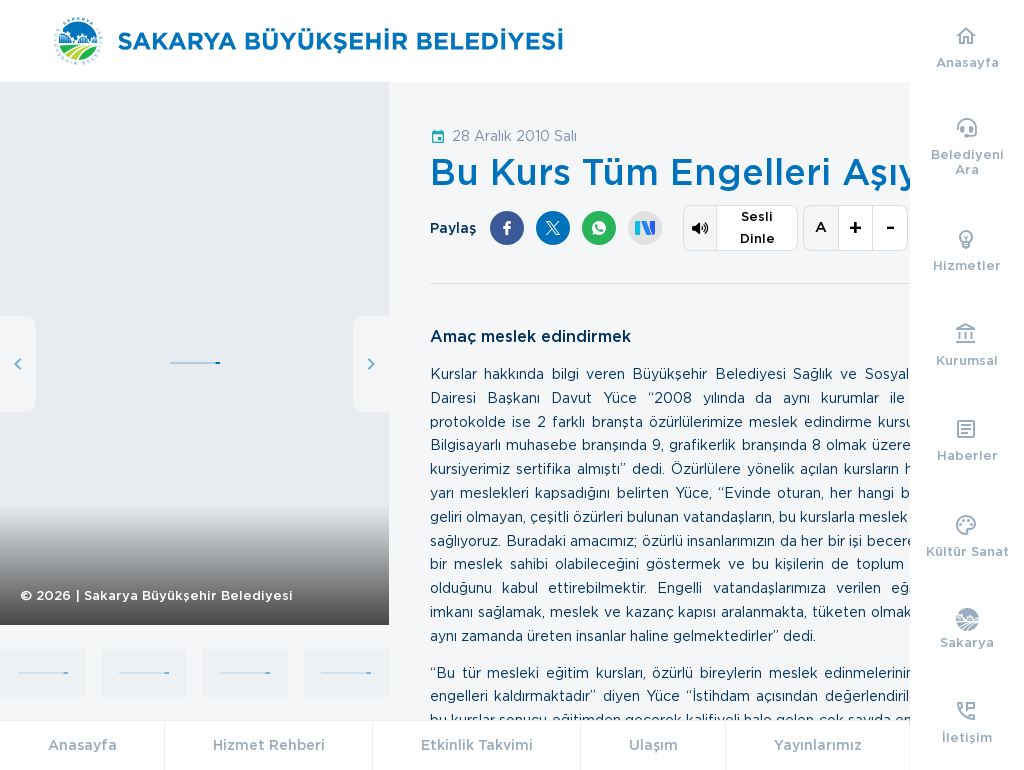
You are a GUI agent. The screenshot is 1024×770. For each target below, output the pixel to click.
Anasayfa (82, 745)
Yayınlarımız (818, 745)
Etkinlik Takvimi (477, 745)
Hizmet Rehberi (269, 745)
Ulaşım (653, 745)
